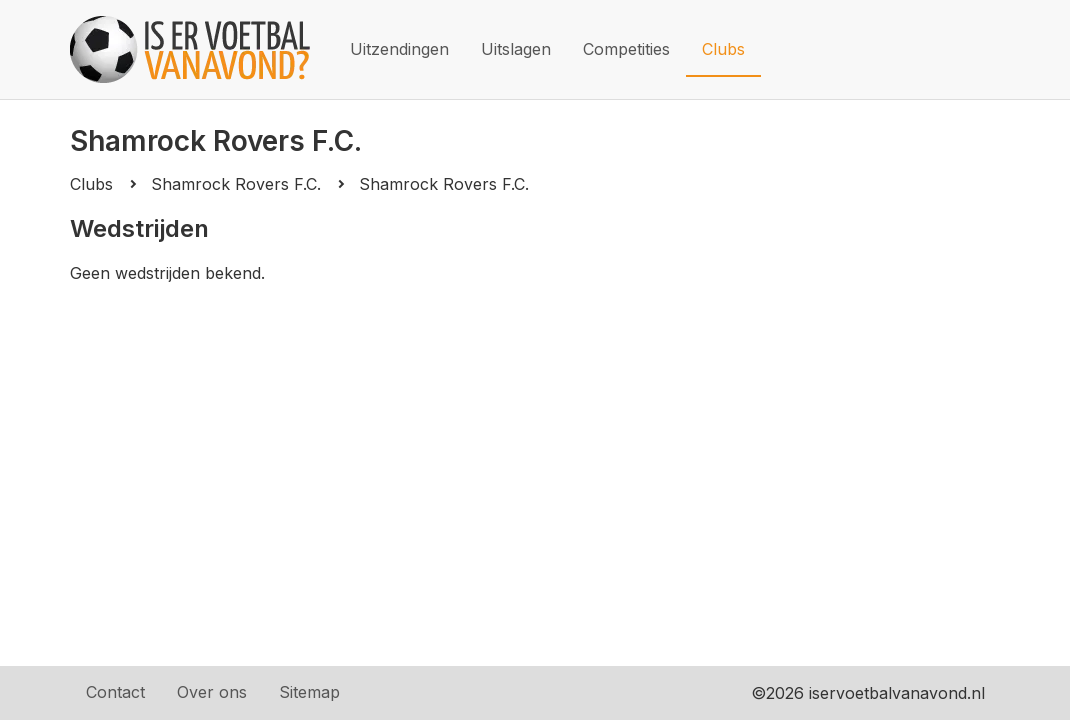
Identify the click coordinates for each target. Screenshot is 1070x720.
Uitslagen (516, 49)
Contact (115, 692)
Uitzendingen (399, 49)
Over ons (212, 692)
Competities (626, 49)
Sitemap (309, 692)
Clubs (723, 49)
